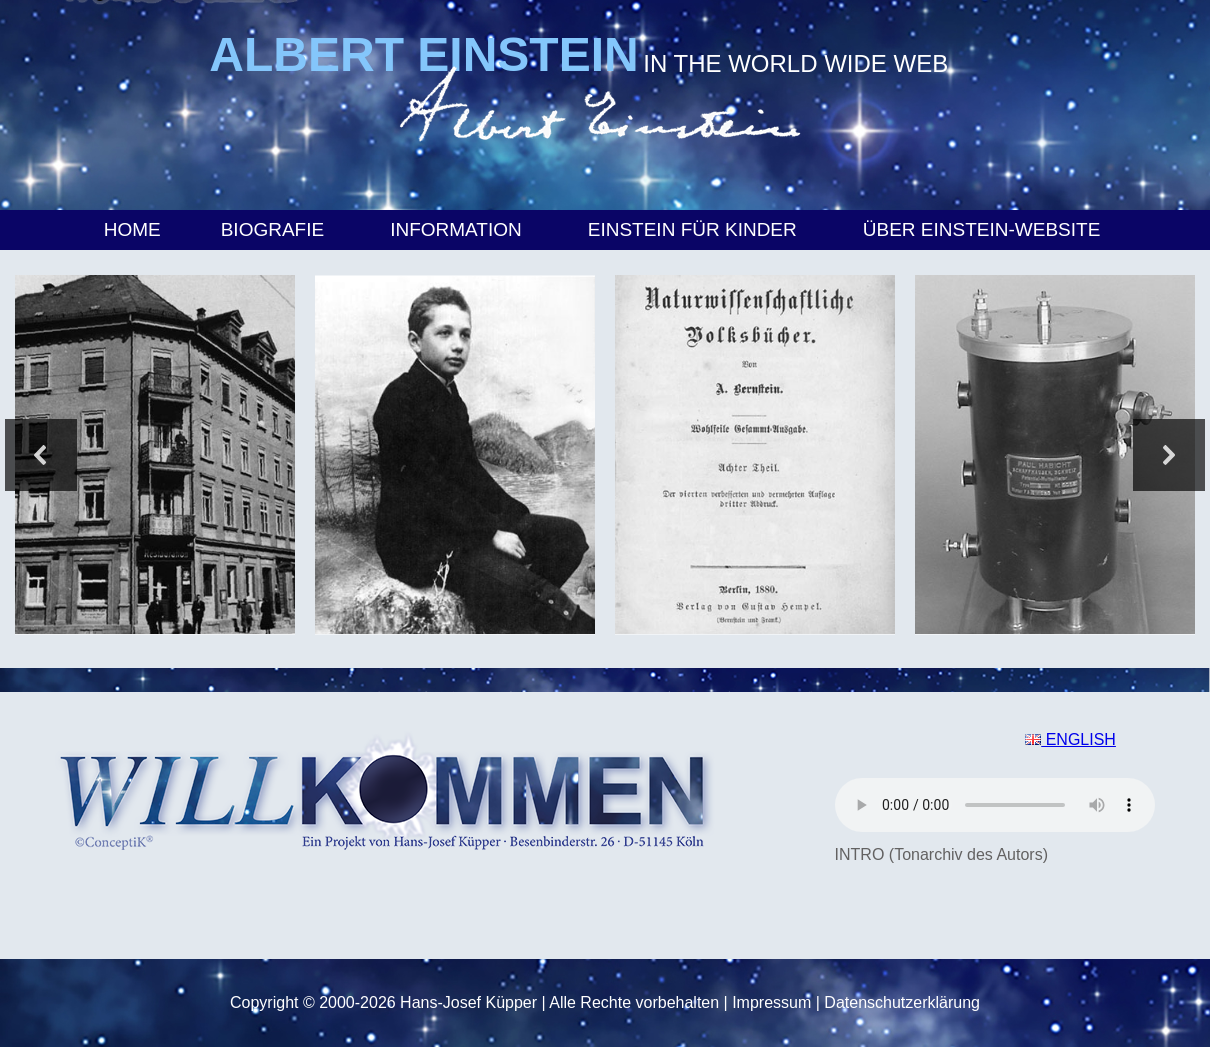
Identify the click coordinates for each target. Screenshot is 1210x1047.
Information (459, 229)
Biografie (275, 229)
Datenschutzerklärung (902, 1002)
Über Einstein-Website (985, 229)
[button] (41, 455)
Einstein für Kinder (695, 229)
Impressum (771, 1002)
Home (132, 229)
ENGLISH (1070, 739)
